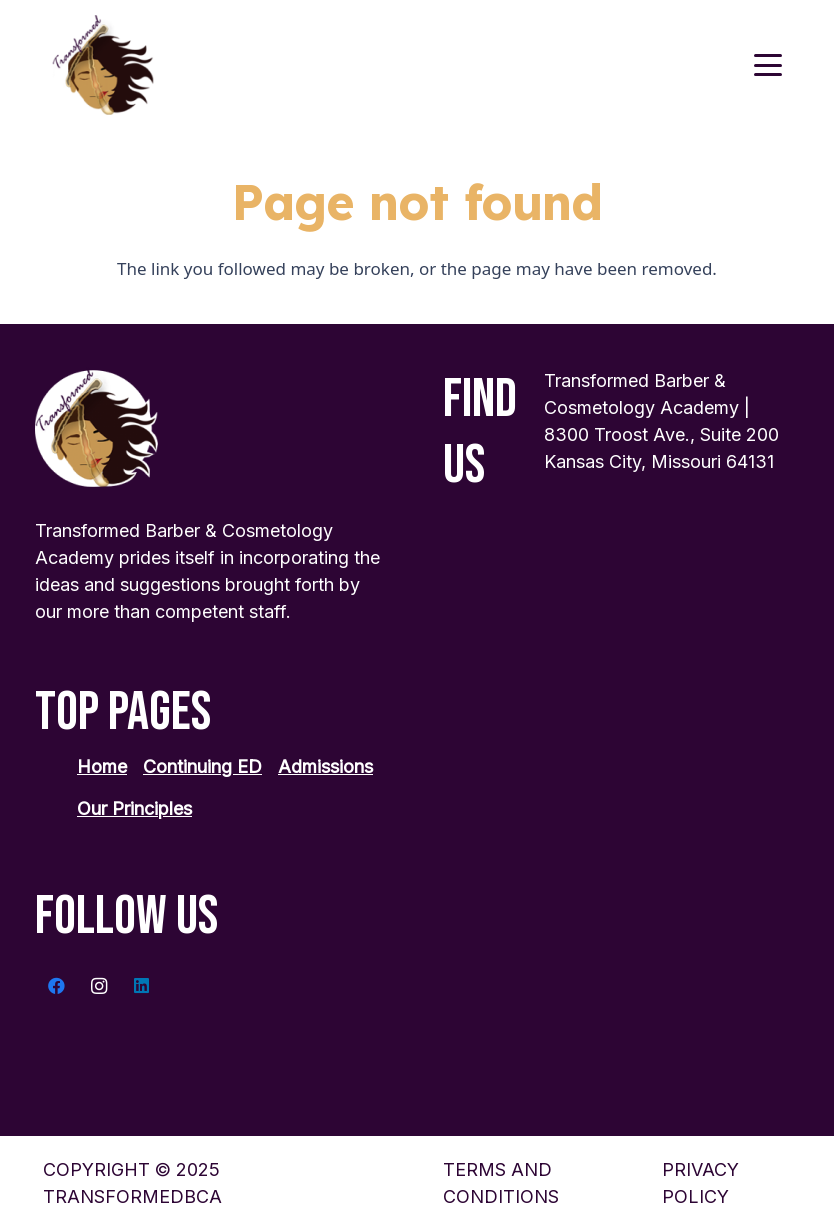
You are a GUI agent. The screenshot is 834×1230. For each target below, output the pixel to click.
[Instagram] (99, 986)
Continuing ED (202, 766)
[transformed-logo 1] (103, 65)
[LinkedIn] (141, 986)
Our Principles (134, 808)
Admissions (325, 766)
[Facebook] (56, 986)
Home (102, 766)
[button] (767, 65)
